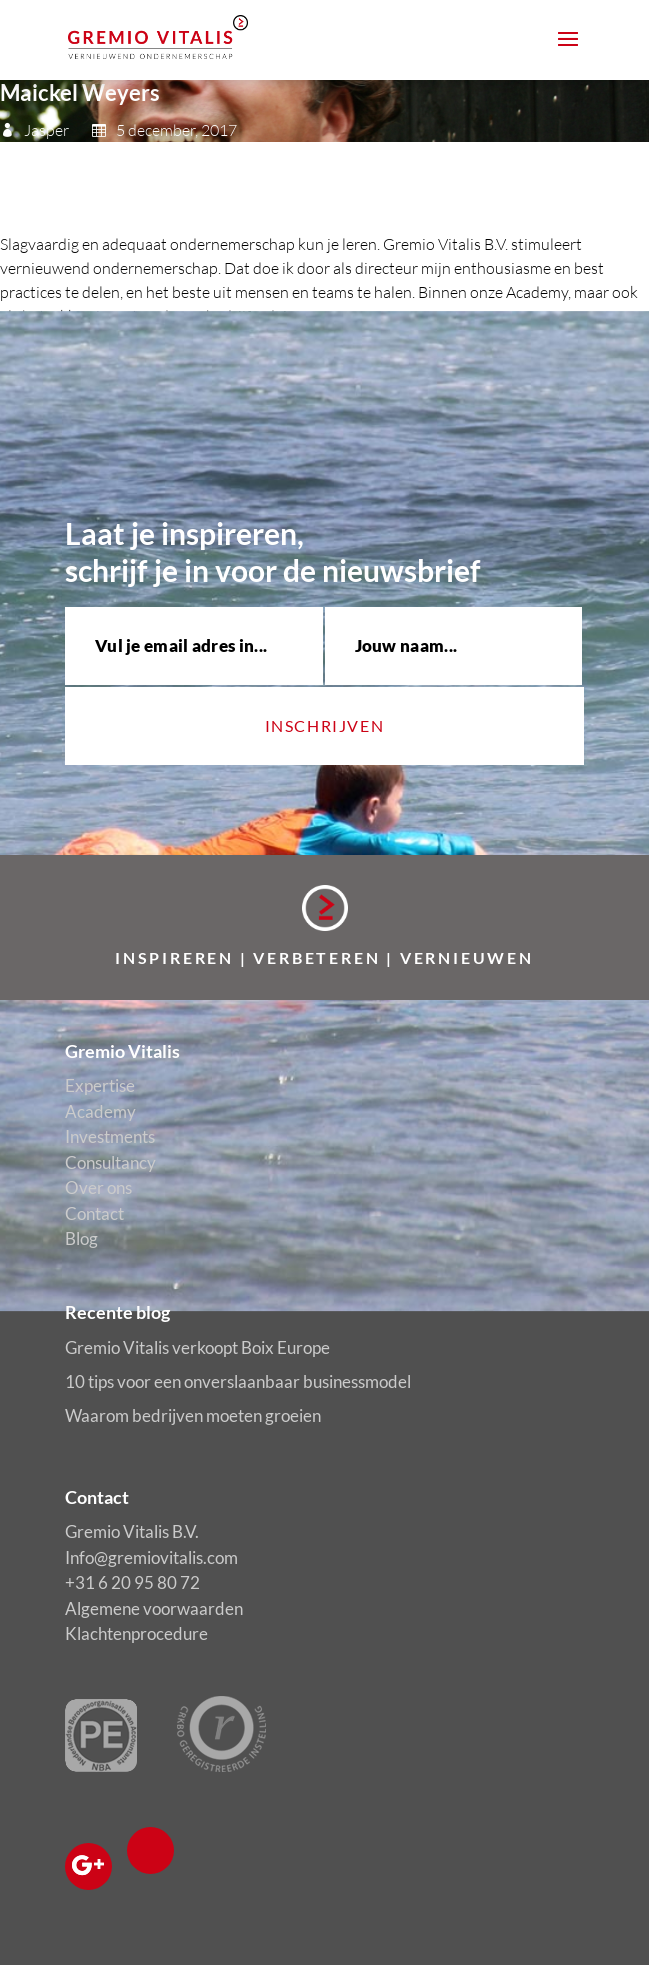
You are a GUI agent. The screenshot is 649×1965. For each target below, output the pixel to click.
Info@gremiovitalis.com (151, 1557)
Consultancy (110, 1162)
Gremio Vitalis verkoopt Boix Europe (197, 1347)
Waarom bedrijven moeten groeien (193, 1415)
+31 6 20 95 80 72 (132, 1582)
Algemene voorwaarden (154, 1608)
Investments (110, 1136)
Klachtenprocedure (136, 1633)
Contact (94, 1213)
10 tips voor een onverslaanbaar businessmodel (238, 1381)
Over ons (98, 1187)
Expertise (100, 1085)
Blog (81, 1238)
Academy (100, 1111)
